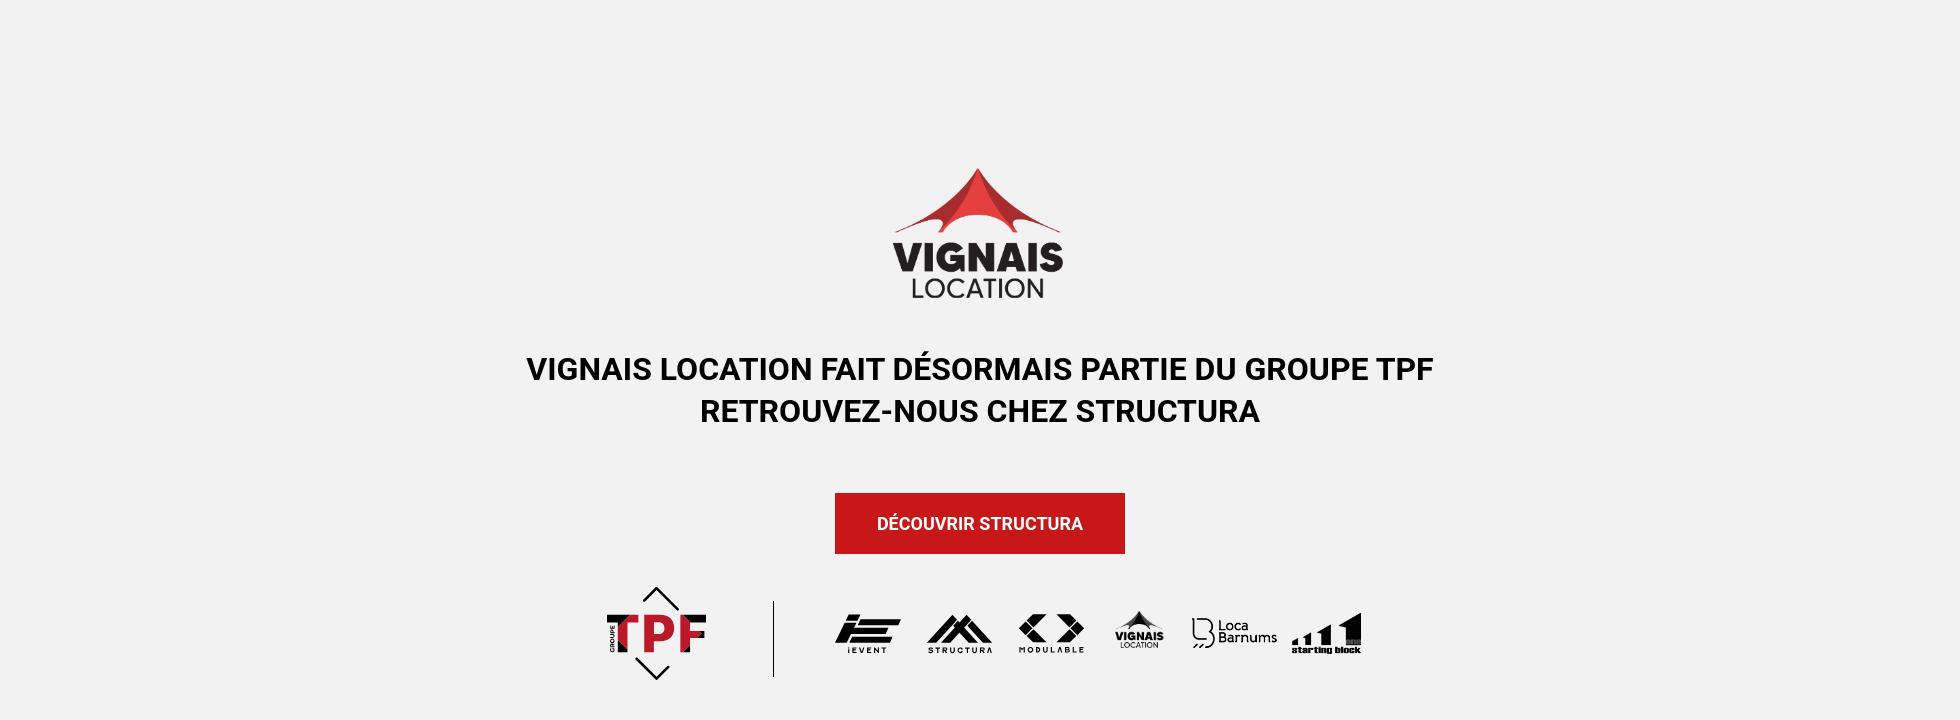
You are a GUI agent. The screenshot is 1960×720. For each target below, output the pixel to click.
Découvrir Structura (980, 523)
